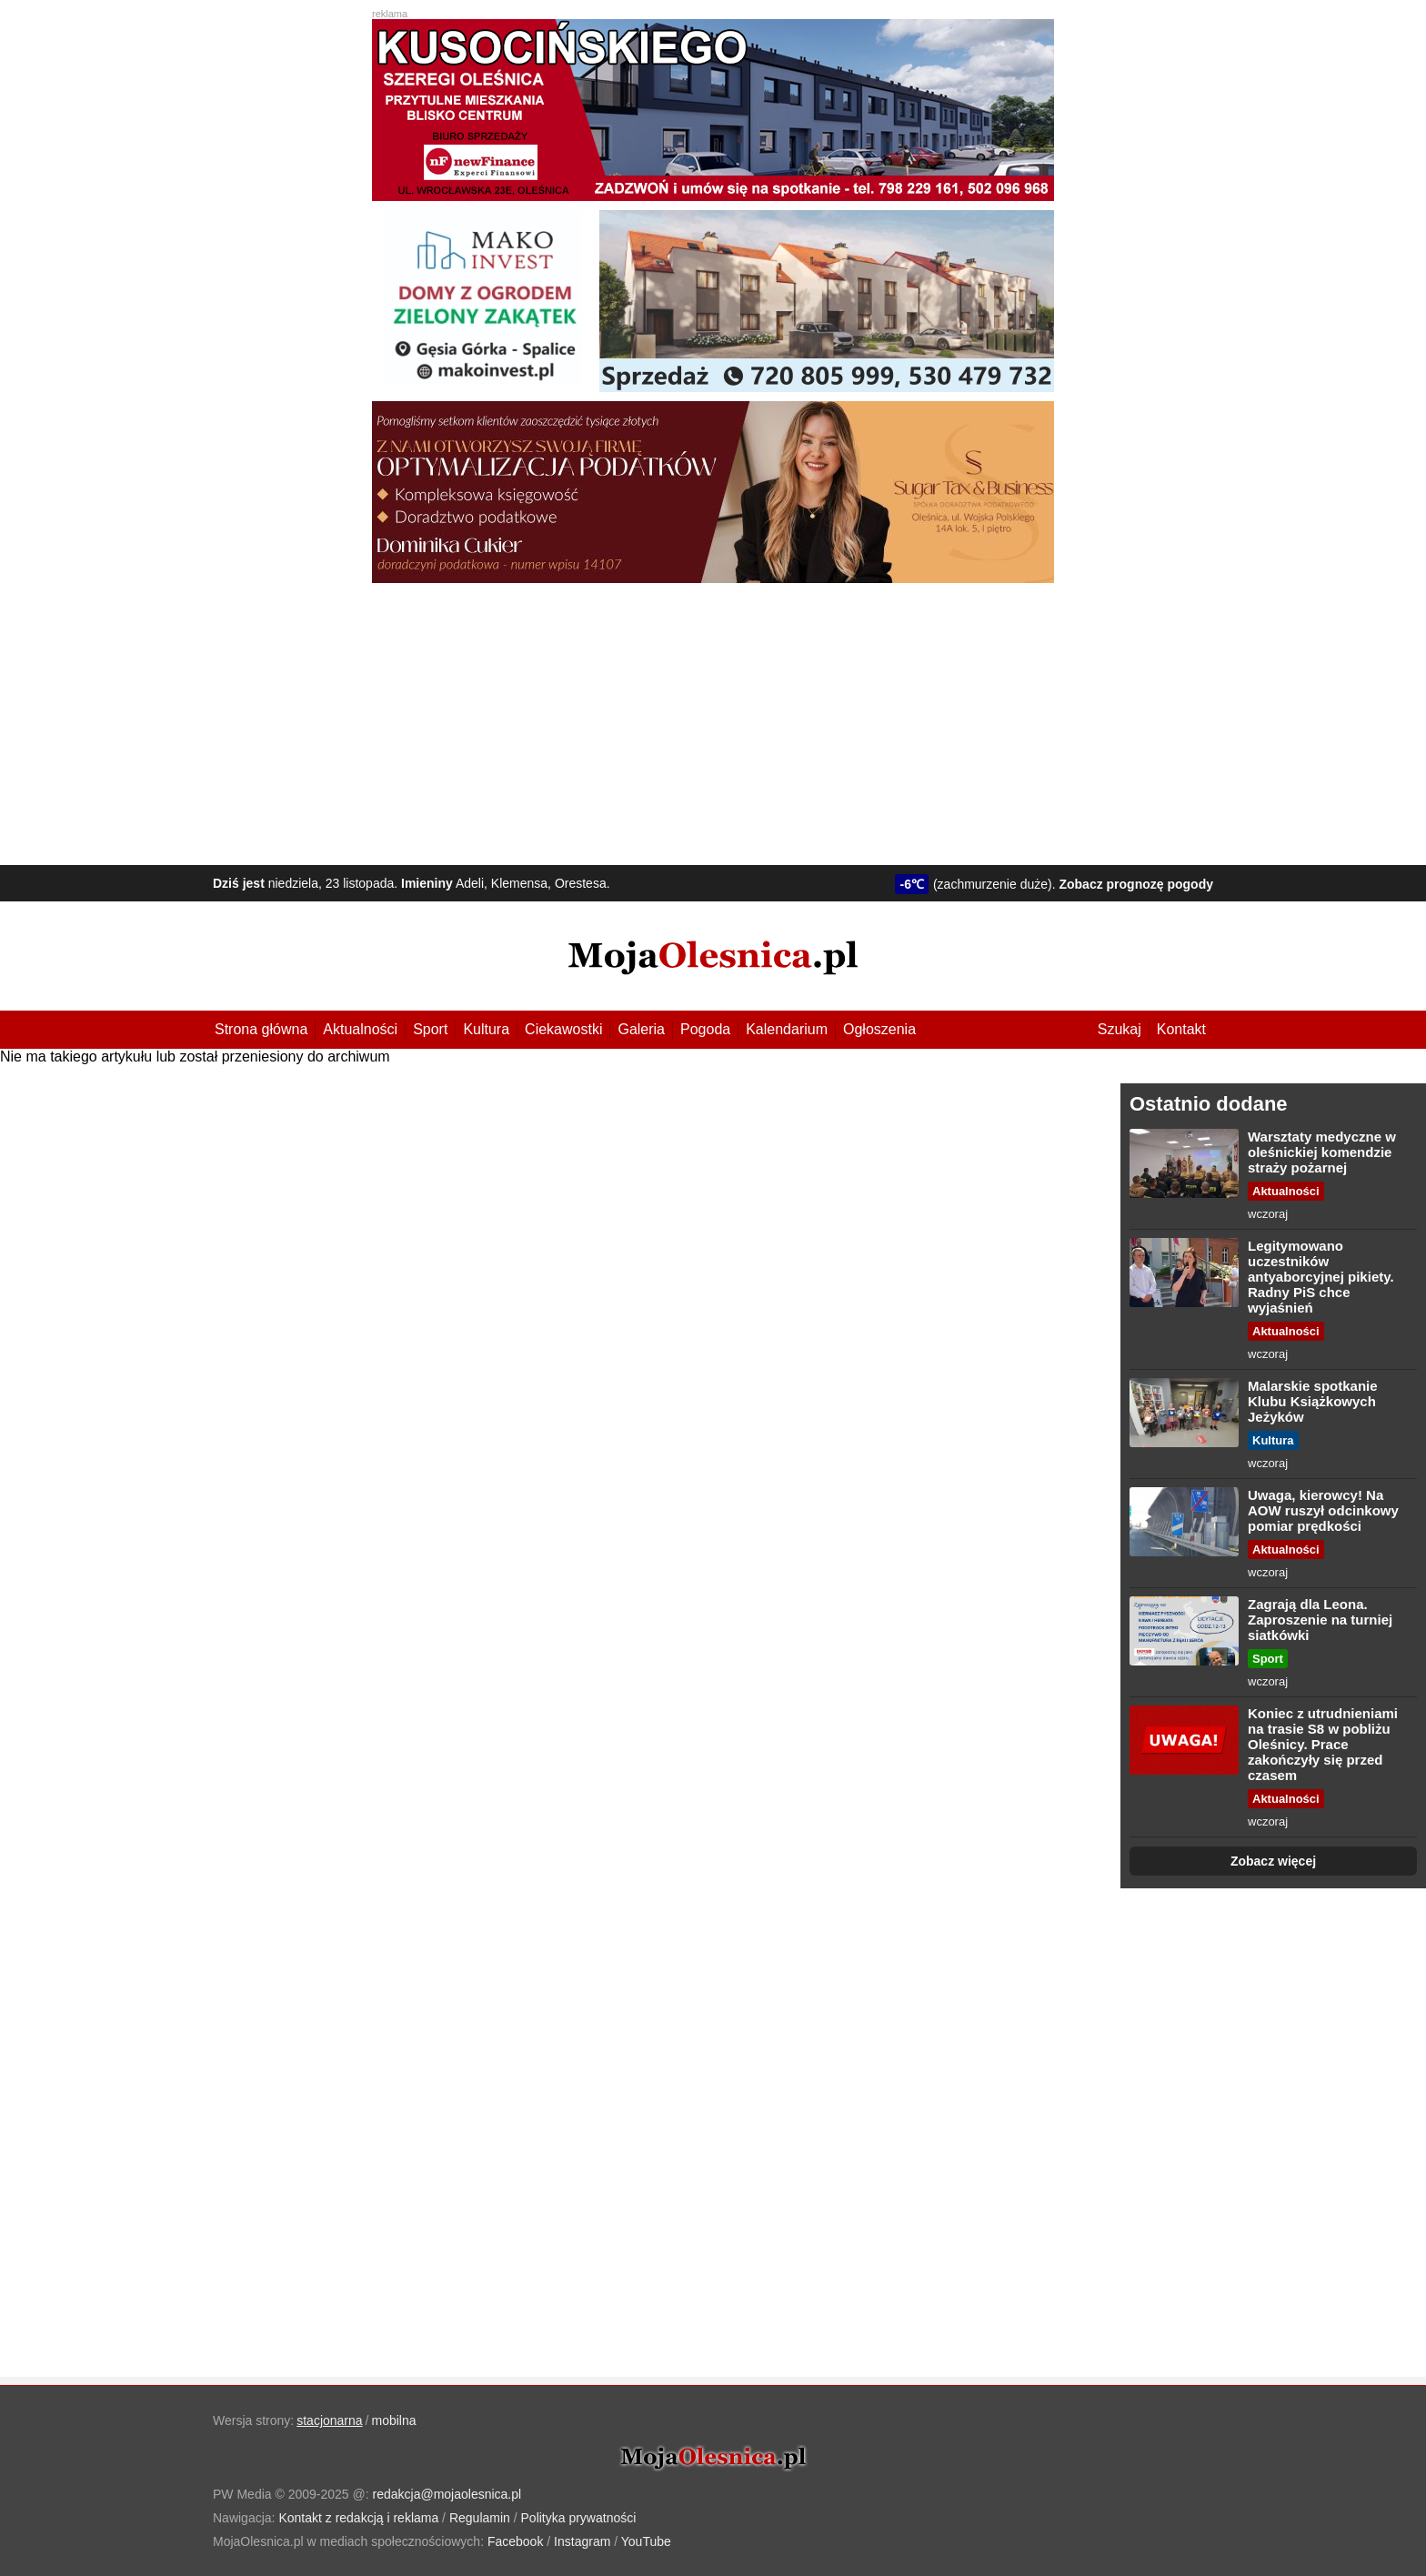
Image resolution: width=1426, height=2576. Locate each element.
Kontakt (1181, 1029)
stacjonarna (329, 2420)
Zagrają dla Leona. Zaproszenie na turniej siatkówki (1320, 1619)
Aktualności (360, 1029)
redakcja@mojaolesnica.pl (447, 2494)
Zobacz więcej (1273, 1861)
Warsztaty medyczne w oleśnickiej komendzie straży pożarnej (1322, 1152)
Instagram (582, 2541)
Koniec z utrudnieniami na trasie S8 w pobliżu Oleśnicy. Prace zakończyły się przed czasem (1323, 1744)
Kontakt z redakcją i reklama (358, 2518)
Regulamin (479, 2518)
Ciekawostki (563, 1029)
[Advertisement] (713, 719)
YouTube (646, 2541)
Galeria (641, 1029)
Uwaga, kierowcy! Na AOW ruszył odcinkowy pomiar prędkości (1323, 1510)
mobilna (394, 2420)
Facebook (515, 2541)
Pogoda (705, 1029)
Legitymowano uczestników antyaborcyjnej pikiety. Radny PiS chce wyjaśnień (1321, 1276)
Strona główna (261, 1029)
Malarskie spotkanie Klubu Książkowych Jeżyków (1313, 1401)
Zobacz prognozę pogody (1136, 884)
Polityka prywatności (579, 2518)
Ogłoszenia (879, 1029)
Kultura (486, 1029)
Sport (430, 1029)
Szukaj (1119, 1029)
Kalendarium (787, 1029)
